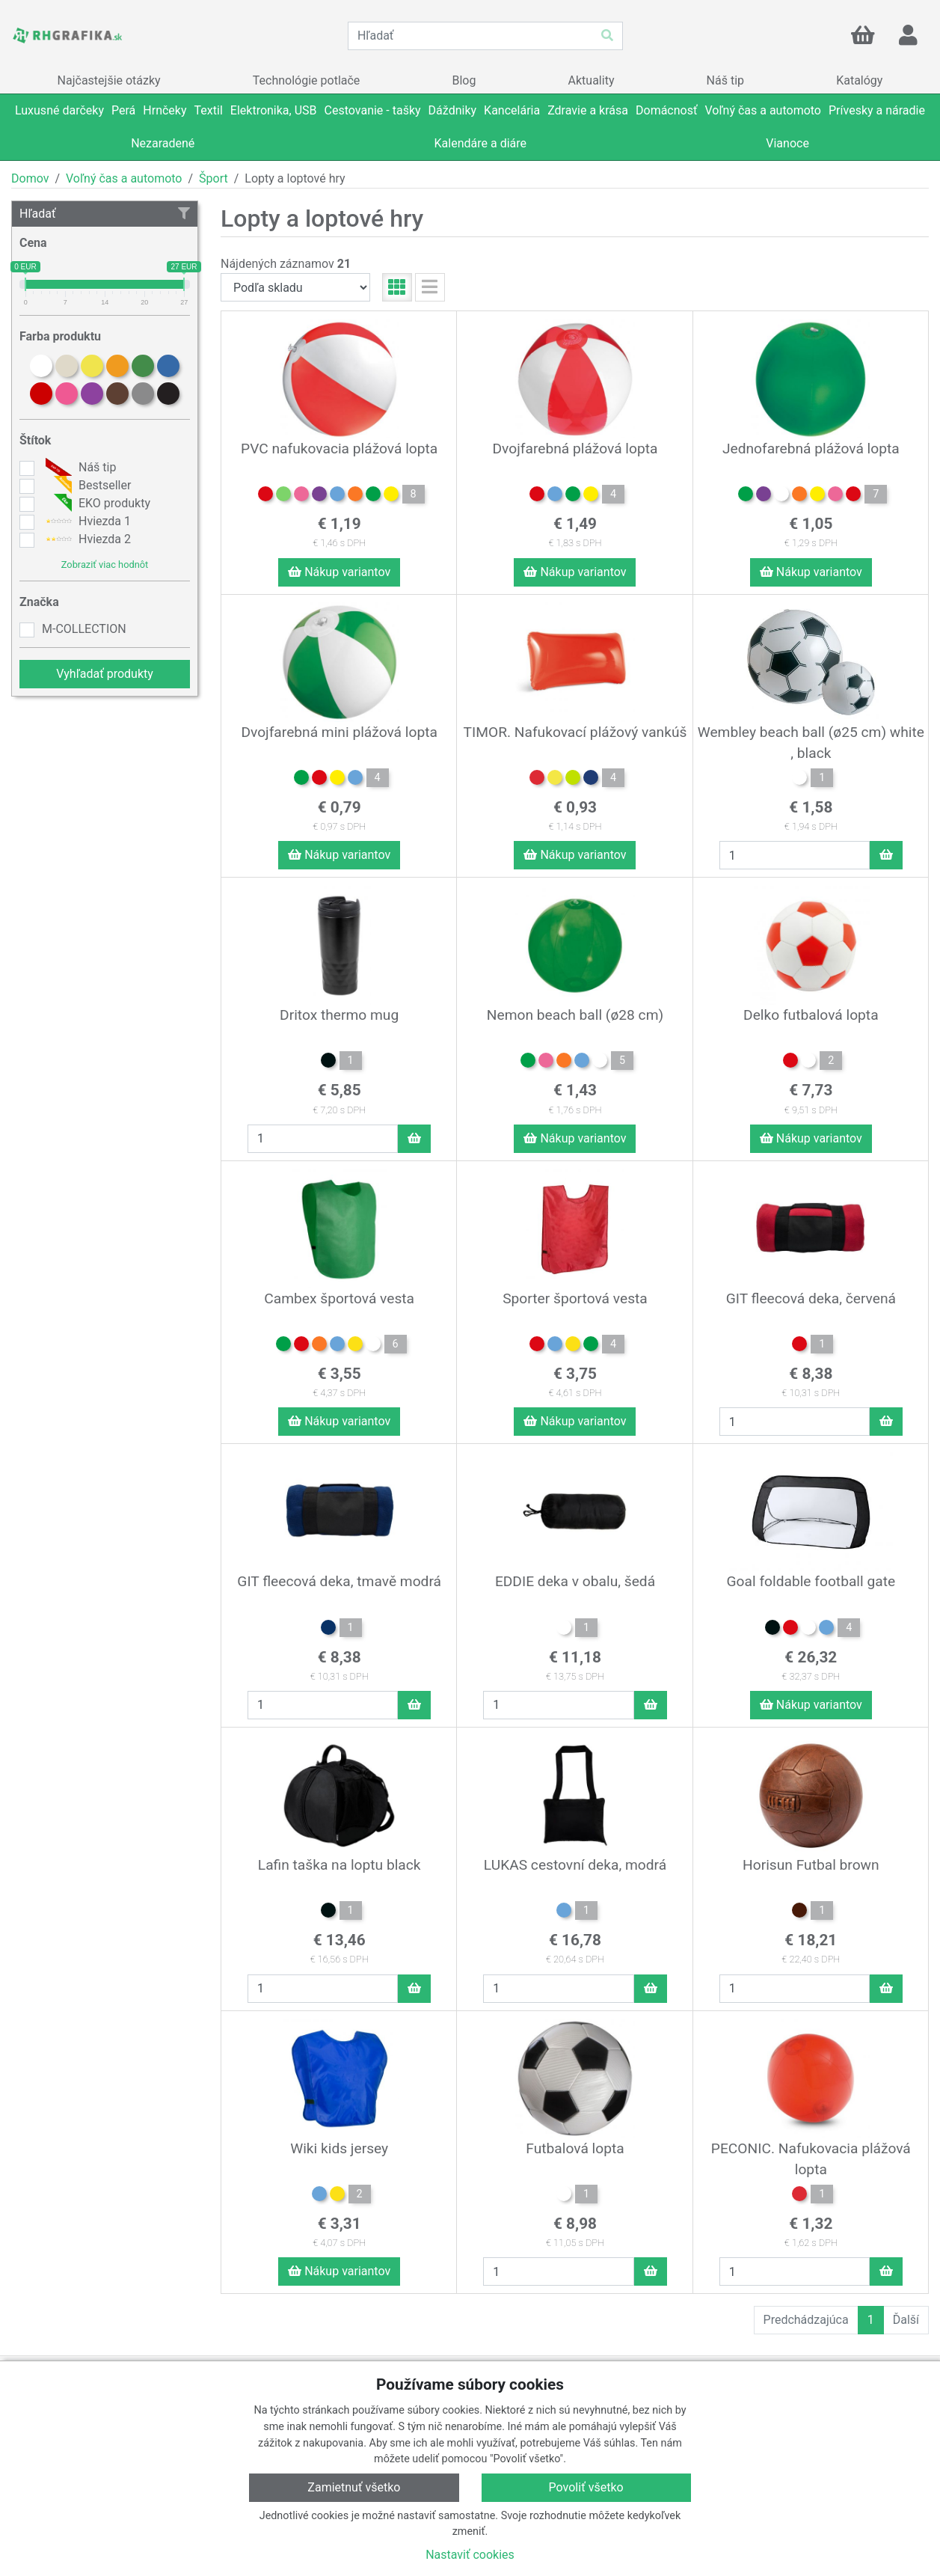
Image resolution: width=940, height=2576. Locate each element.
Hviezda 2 (86, 539)
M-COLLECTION (84, 629)
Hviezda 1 (86, 521)
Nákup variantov (339, 572)
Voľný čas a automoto (124, 178)
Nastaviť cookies (470, 2555)
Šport (213, 178)
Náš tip (79, 468)
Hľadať (104, 213)
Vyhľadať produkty (104, 674)
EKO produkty (96, 504)
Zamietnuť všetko (353, 2487)
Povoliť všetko (586, 2487)
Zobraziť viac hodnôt (104, 564)
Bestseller (86, 486)
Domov (30, 178)
